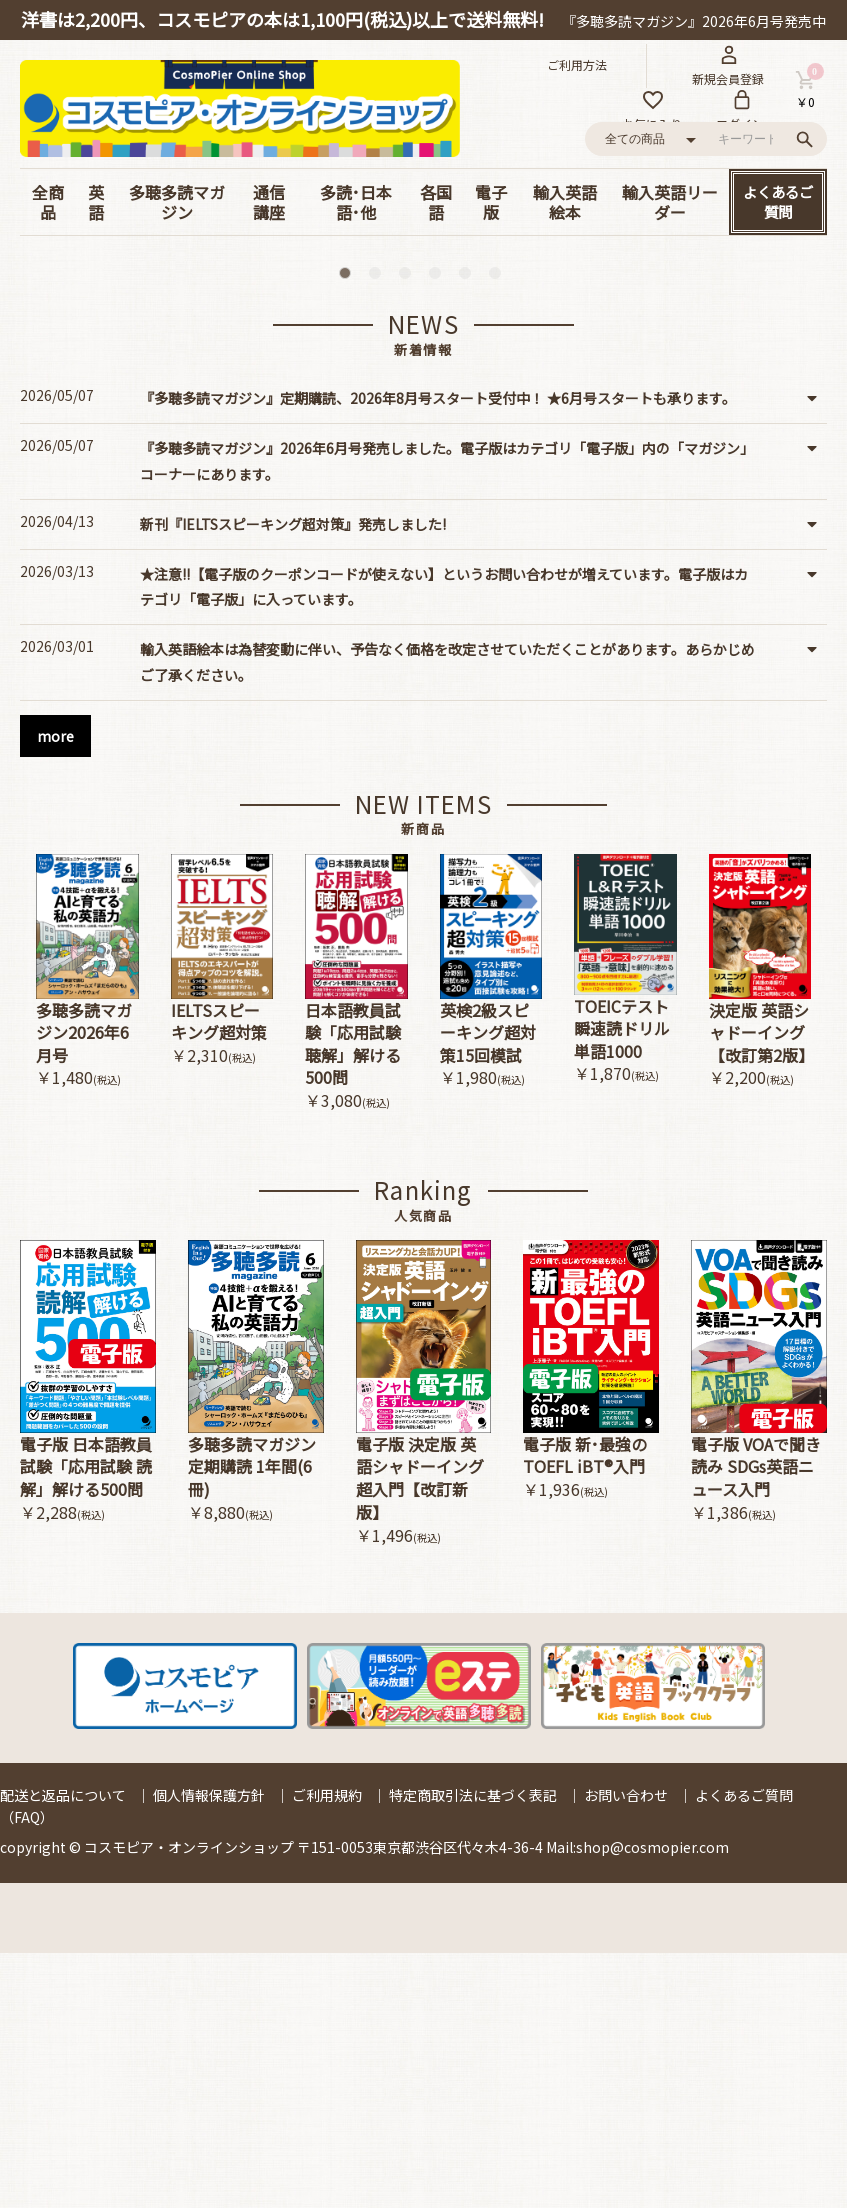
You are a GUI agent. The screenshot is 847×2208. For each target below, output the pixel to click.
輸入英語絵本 (565, 202)
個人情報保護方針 (209, 2050)
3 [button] (409, 532)
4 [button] (439, 532)
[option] (424, 379)
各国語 (436, 202)
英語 (96, 202)
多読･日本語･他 (356, 202)
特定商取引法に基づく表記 (473, 2050)
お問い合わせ (626, 2050)
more (55, 991)
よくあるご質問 (778, 201)
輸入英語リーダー (670, 202)
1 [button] (349, 532)
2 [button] (379, 532)
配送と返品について (63, 2050)
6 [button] (499, 532)
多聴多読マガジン (177, 202)
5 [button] (469, 532)
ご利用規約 (327, 2050)
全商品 (48, 202)
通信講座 (269, 202)
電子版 (491, 202)
